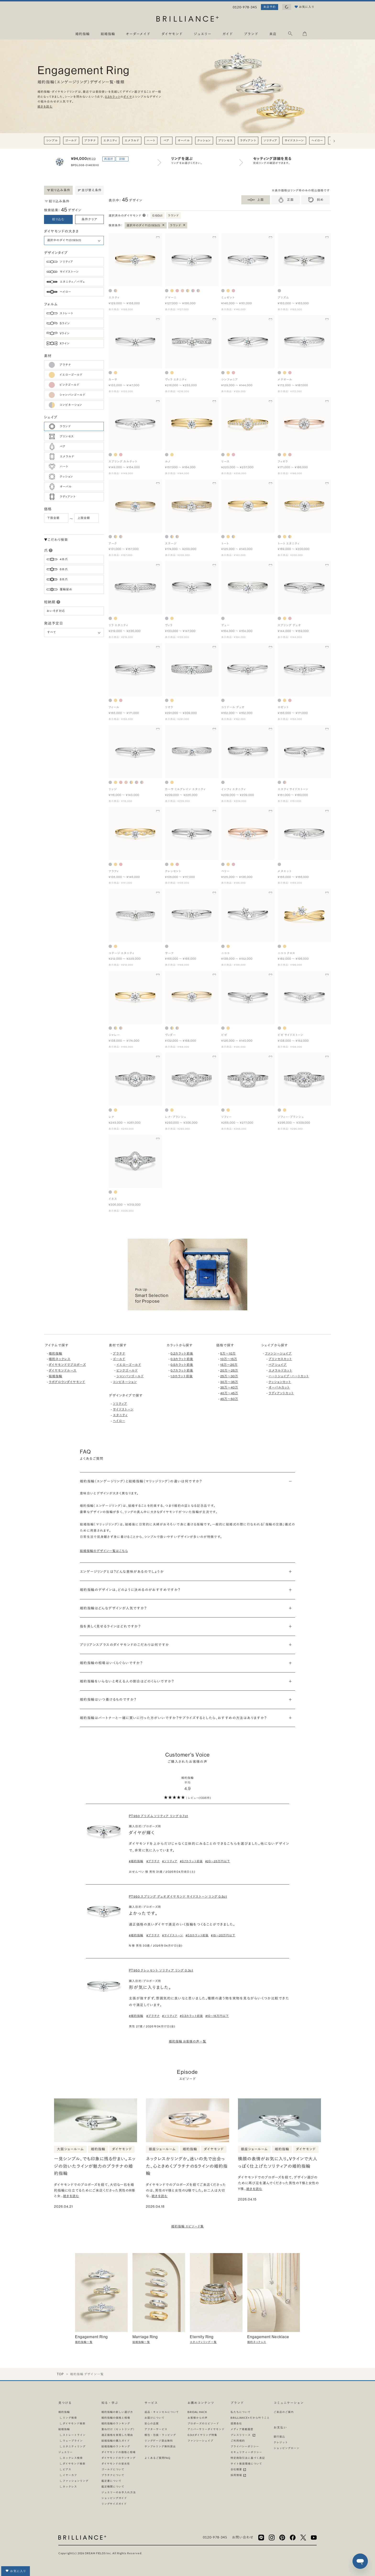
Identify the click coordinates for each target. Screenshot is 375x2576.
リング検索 (70, 2417)
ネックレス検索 (73, 2457)
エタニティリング (74, 2446)
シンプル (52, 140)
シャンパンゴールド (130, 1376)
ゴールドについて (112, 2469)
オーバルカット (279, 1387)
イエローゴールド (128, 1365)
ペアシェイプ (278, 1365)
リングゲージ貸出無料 (158, 2440)
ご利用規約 (238, 2440)
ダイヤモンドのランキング (118, 2457)
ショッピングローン (286, 2448)
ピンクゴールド (127, 1370)
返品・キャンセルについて (161, 2411)
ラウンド (178, 225)
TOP (60, 2374)
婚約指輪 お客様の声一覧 (187, 2041)
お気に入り (15, 2571)
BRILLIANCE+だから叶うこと (250, 2417)
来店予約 (269, 7)
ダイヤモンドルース (63, 1370)
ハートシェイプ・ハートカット (289, 1376)
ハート (151, 140)
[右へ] (334, 141)
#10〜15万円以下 (217, 2016)
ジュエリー (65, 2452)
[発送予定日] (74, 632)
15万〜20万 (229, 1365)
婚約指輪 (55, 1353)
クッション (204, 140)
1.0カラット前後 (182, 1376)
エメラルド (132, 140)
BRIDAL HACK (197, 2411)
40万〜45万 (229, 1393)
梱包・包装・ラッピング (160, 2434)
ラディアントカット (281, 1393)
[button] (51, 550)
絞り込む (58, 219)
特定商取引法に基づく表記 (248, 2457)
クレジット (281, 2442)
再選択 (108, 159)
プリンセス (225, 140)
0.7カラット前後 (182, 1370)
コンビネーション (125, 1382)
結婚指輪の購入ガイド (115, 2440)
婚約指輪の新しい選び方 (117, 2411)
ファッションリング (75, 2480)
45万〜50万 (229, 1399)
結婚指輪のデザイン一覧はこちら (104, 1551)
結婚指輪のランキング (115, 2446)
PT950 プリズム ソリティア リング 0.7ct (158, 1816)
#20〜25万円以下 (217, 1861)
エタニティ (110, 140)
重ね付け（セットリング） (118, 2429)
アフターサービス (155, 2429)
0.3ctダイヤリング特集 (202, 2434)
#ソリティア (169, 1861)
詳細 (122, 159)
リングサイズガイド (114, 2503)
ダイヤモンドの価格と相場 (118, 2452)
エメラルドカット (280, 1370)
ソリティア (270, 140)
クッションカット (280, 1382)
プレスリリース (243, 2434)
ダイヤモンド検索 (74, 2423)
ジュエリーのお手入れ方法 (118, 2492)
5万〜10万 (228, 1353)
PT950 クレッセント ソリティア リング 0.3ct (161, 1970)
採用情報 (238, 2475)
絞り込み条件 (58, 190)
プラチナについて (112, 2475)
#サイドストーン (172, 1935)
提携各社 (236, 2423)
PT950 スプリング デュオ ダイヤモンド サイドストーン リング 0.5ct (178, 1896)
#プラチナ (153, 1861)
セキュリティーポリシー (246, 2452)
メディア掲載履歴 (242, 2429)
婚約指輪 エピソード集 (187, 2226)
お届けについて (154, 2417)
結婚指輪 (55, 1376)
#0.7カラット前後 (191, 1861)
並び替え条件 (89, 190)
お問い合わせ (243, 2537)
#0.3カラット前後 (191, 2016)
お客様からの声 (198, 2417)
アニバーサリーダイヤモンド (206, 2429)
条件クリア (90, 219)
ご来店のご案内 (284, 2411)
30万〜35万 (229, 1382)
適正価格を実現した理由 (117, 2434)
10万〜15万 (228, 1359)
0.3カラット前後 (182, 1359)
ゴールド (71, 140)
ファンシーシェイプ (278, 1353)
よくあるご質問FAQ (157, 2457)
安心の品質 (151, 2423)
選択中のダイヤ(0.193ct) (146, 225)
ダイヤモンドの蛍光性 (115, 2463)
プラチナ (90, 140)
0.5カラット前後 (182, 1365)
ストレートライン (74, 2434)
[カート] (304, 34)
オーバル (184, 140)
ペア (166, 140)
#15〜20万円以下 (223, 1935)
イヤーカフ (70, 2475)
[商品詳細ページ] (104, 1831)
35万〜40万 (229, 1387)
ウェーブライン (73, 2440)
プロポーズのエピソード (203, 2423)
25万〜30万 (229, 1376)
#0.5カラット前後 (197, 1935)
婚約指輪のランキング (115, 2423)
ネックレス (70, 2486)
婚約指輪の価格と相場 (115, 2417)
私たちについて (241, 2411)
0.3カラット (112, 96)
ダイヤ (127, 96)
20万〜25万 (229, 1370)
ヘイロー (317, 140)
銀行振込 (279, 2436)
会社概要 (238, 2469)
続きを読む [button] (45, 106)
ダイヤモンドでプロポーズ (67, 1365)
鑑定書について (111, 2480)
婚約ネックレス (60, 1359)
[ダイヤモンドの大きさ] (74, 240)
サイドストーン (294, 140)
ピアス (67, 2469)
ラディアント (248, 140)
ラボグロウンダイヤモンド (67, 1382)
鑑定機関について (112, 2486)
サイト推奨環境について (246, 2463)
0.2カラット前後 (182, 1353)
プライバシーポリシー (245, 2446)
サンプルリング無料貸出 (160, 2446)
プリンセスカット (280, 1359)
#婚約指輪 (136, 1861)
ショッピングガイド (114, 2498)
